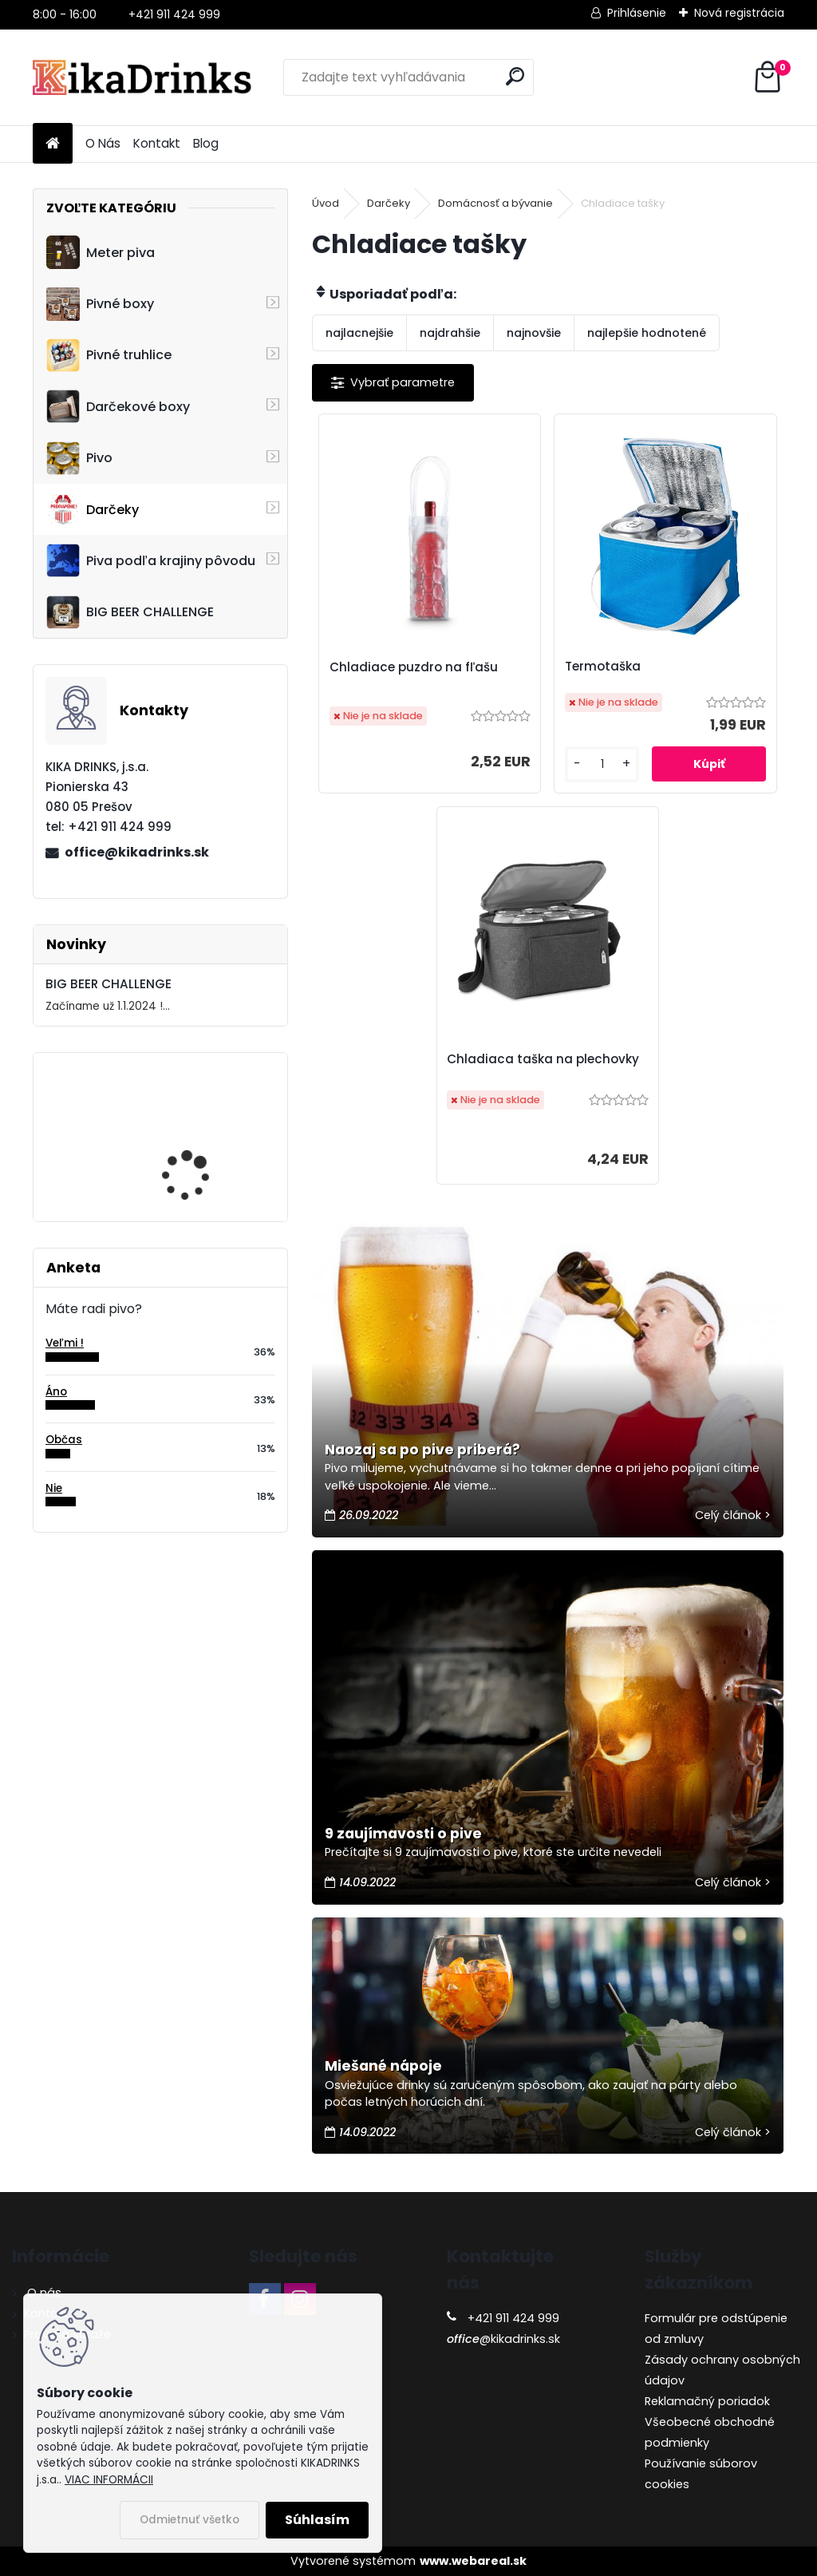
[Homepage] (53, 144)
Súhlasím (317, 2520)
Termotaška (603, 666)
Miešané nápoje (383, 2065)
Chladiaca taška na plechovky (543, 1059)
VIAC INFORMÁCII (109, 2479)
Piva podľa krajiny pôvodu (150, 560)
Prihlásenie (636, 13)
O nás (42, 2293)
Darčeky (92, 509)
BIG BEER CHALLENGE (130, 612)
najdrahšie (450, 333)
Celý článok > (733, 1515)
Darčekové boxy (118, 406)
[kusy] (602, 764)
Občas (63, 1439)
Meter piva (100, 252)
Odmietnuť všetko (189, 2519)
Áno (56, 1391)
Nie (53, 1488)
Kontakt (156, 143)
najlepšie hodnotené (646, 333)
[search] (515, 76)
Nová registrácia (739, 13)
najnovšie (534, 333)
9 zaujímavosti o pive (403, 1833)
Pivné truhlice (109, 355)
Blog (206, 143)
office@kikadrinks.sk (137, 852)
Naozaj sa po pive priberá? (422, 1449)
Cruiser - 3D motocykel (202, 1123)
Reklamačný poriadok (707, 2401)
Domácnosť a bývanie (495, 203)
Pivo (79, 458)
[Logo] (142, 77)
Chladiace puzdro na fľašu (414, 667)
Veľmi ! (64, 1343)
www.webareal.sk (473, 2561)
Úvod (325, 203)
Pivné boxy (100, 304)
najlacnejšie (359, 333)
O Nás (102, 143)
